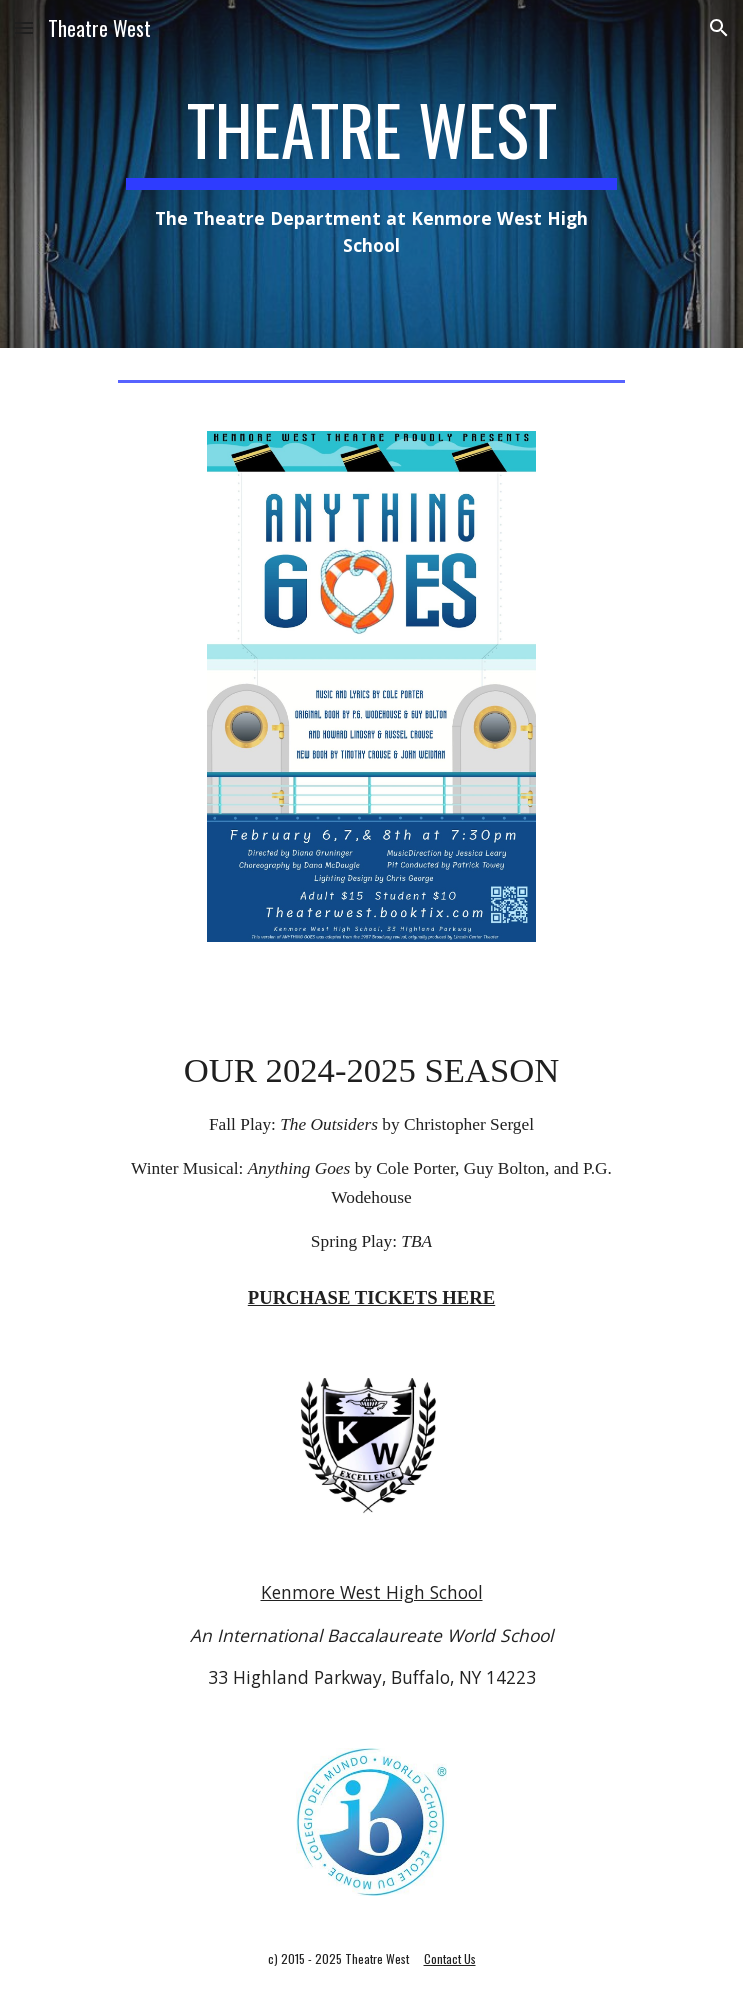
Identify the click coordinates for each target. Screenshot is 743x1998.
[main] (371, 174)
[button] (24, 27)
